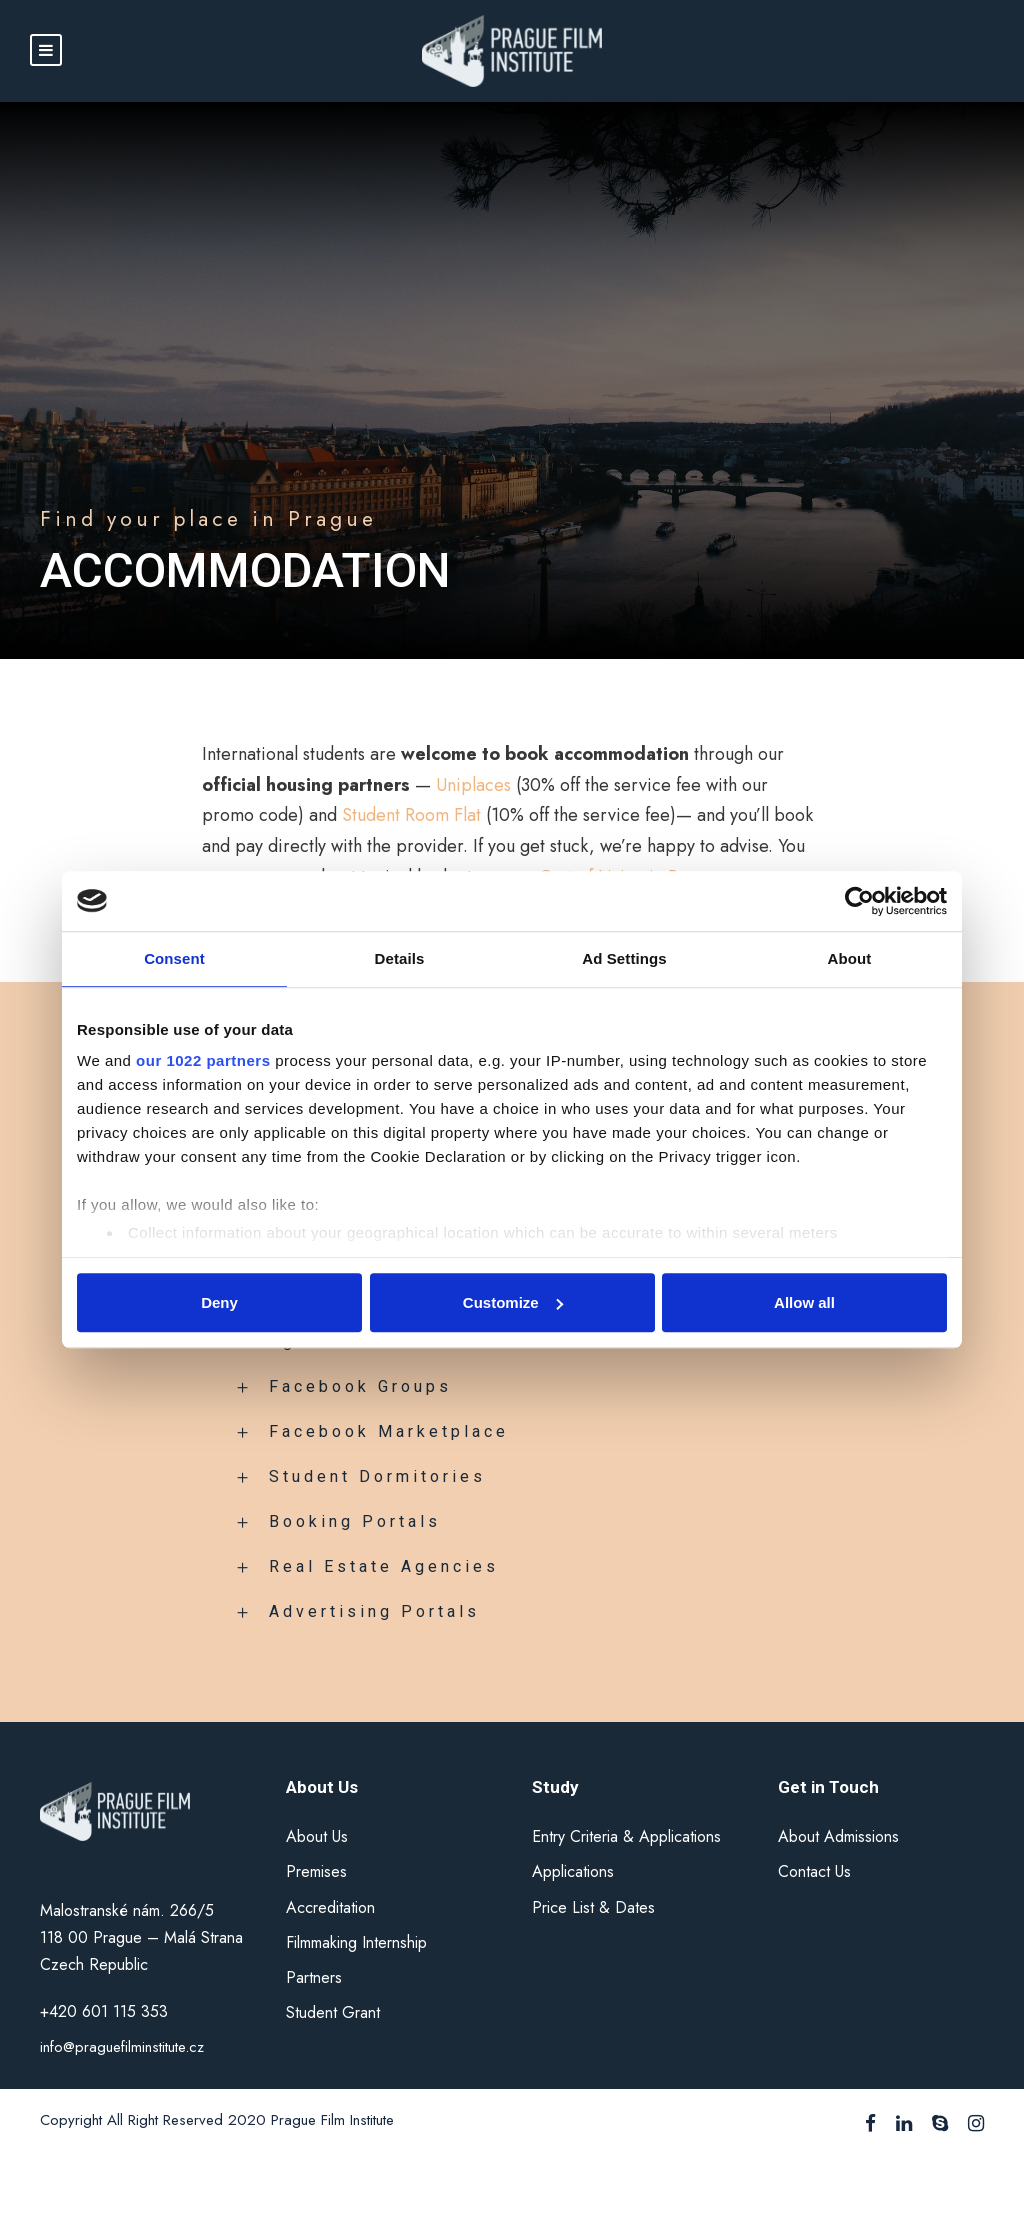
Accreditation (330, 1907)
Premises (316, 1871)
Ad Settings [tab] (624, 958)
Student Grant (333, 2012)
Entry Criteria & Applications (626, 1836)
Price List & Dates (593, 1907)
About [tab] (850, 958)
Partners (314, 1977)
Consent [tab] (174, 958)
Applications (573, 1871)
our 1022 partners (203, 1060)
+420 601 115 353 (106, 2011)
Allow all (804, 1302)
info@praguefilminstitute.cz (122, 2047)
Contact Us (814, 1871)
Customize (513, 1302)
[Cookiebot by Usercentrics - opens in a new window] (859, 901)
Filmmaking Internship (356, 1942)
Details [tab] (400, 958)
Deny (219, 1302)
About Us (317, 1836)
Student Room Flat (411, 815)
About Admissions (838, 1836)
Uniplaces (473, 785)
